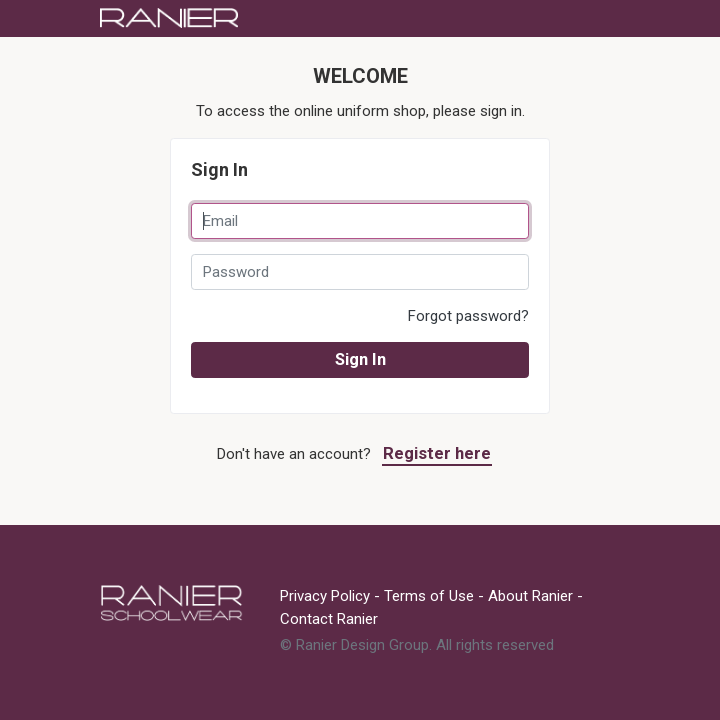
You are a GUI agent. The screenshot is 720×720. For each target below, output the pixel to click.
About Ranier (530, 596)
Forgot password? (468, 316)
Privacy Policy (325, 596)
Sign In (360, 359)
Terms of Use (429, 596)
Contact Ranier (329, 619)
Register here (437, 453)
